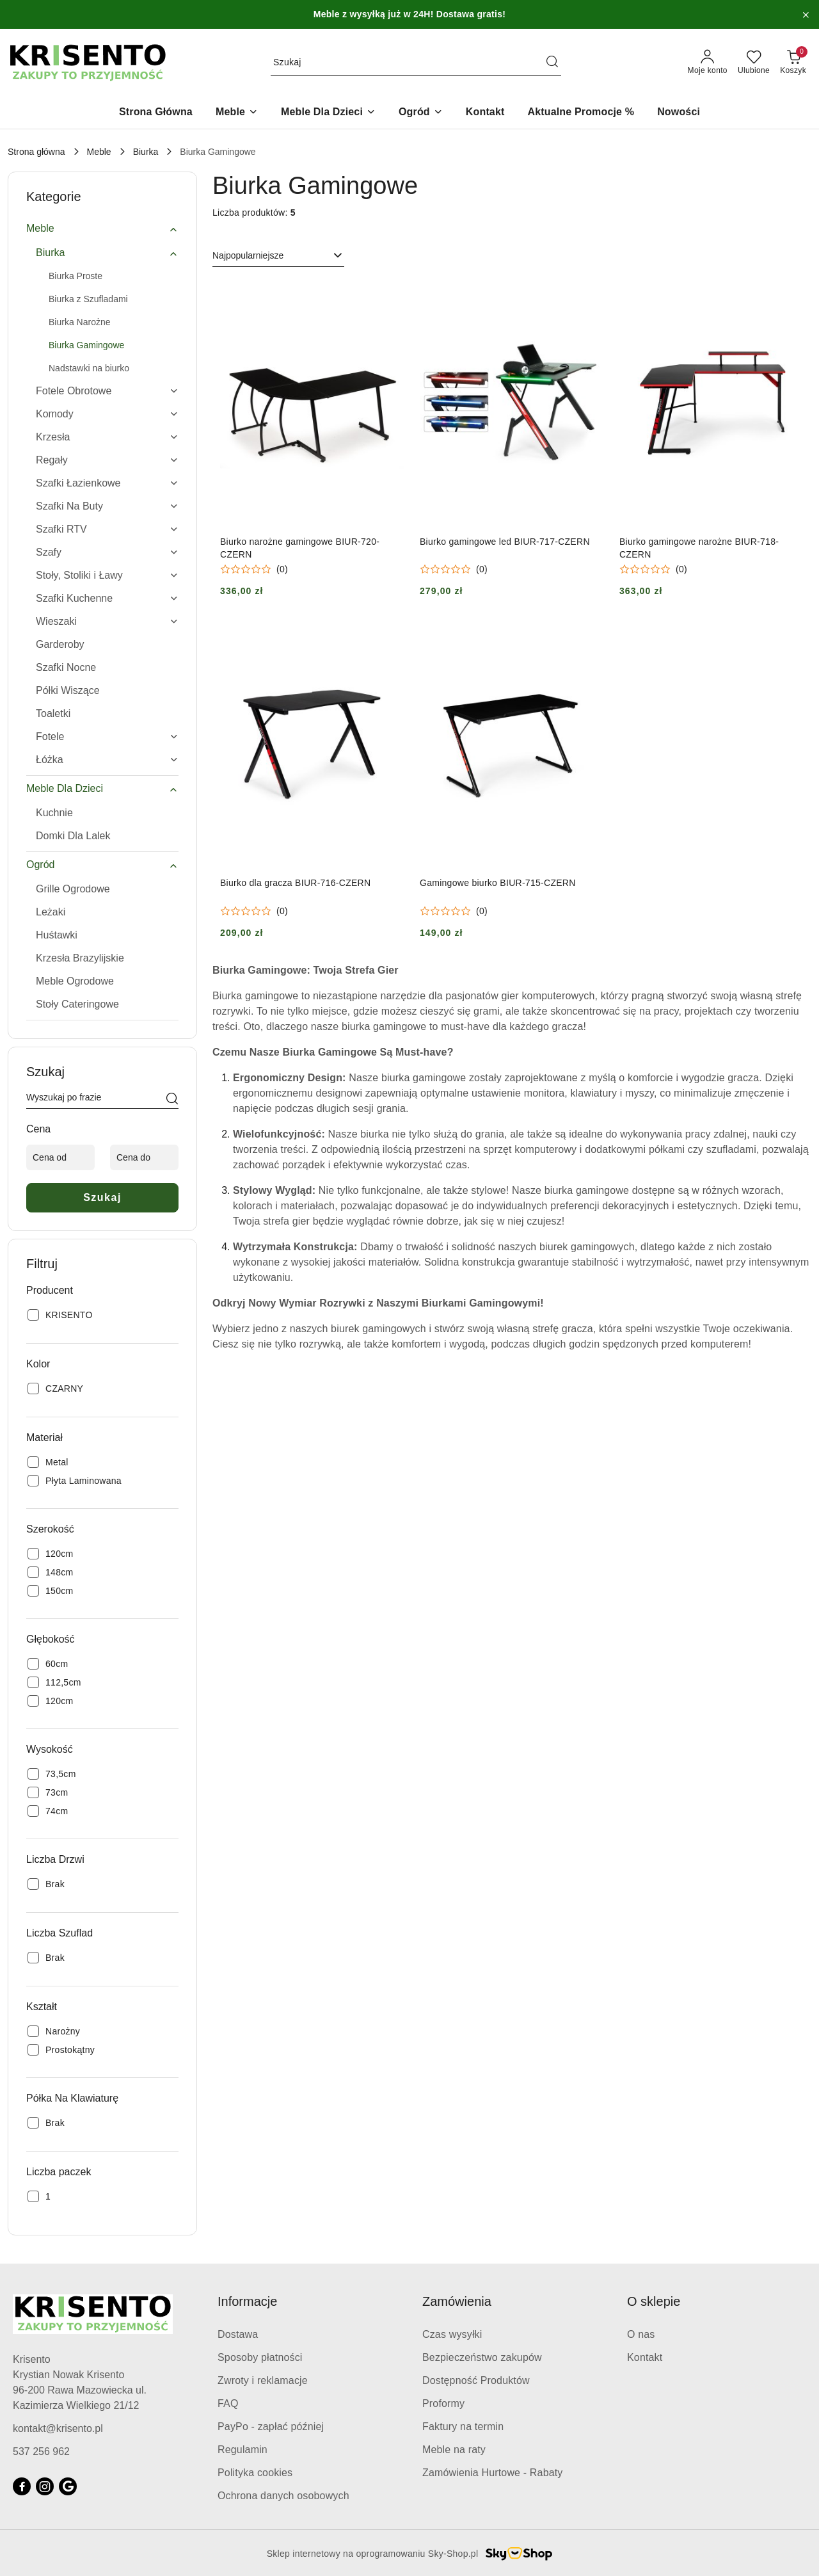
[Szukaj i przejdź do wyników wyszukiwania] (552, 62)
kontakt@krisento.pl (58, 2428)
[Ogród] (421, 113)
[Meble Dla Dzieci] (328, 113)
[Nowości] (678, 113)
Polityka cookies (255, 2472)
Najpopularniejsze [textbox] (247, 255)
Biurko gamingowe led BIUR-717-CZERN (505, 541)
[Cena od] (60, 1157)
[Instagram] (45, 2486)
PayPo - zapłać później (271, 2426)
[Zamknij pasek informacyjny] (805, 14)
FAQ (228, 2403)
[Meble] (237, 113)
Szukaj (102, 1197)
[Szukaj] (172, 1099)
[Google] (68, 2486)
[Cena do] (144, 1157)
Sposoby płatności (260, 2357)
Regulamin (242, 2449)
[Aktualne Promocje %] (580, 113)
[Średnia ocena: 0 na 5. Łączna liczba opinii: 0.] (254, 569)
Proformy (443, 2403)
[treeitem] (102, 228)
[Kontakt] (485, 113)
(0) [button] (282, 569)
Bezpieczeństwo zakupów (482, 2357)
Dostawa (238, 2334)
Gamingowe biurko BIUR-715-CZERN (498, 883)
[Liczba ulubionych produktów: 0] (754, 63)
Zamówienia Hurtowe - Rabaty (492, 2472)
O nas (641, 2334)
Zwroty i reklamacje (263, 2380)
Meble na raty (454, 2449)
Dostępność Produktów (476, 2380)
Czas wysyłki (452, 2334)
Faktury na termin (463, 2426)
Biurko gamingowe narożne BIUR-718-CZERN (699, 547)
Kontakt (644, 2357)
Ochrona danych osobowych (283, 2495)
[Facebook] (22, 2486)
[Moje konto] (708, 63)
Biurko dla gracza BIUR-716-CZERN (295, 883)
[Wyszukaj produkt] (416, 63)
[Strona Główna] (156, 113)
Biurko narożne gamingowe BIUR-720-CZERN (299, 547)
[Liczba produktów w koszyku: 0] (793, 63)
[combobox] (278, 256)
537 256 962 (41, 2451)
